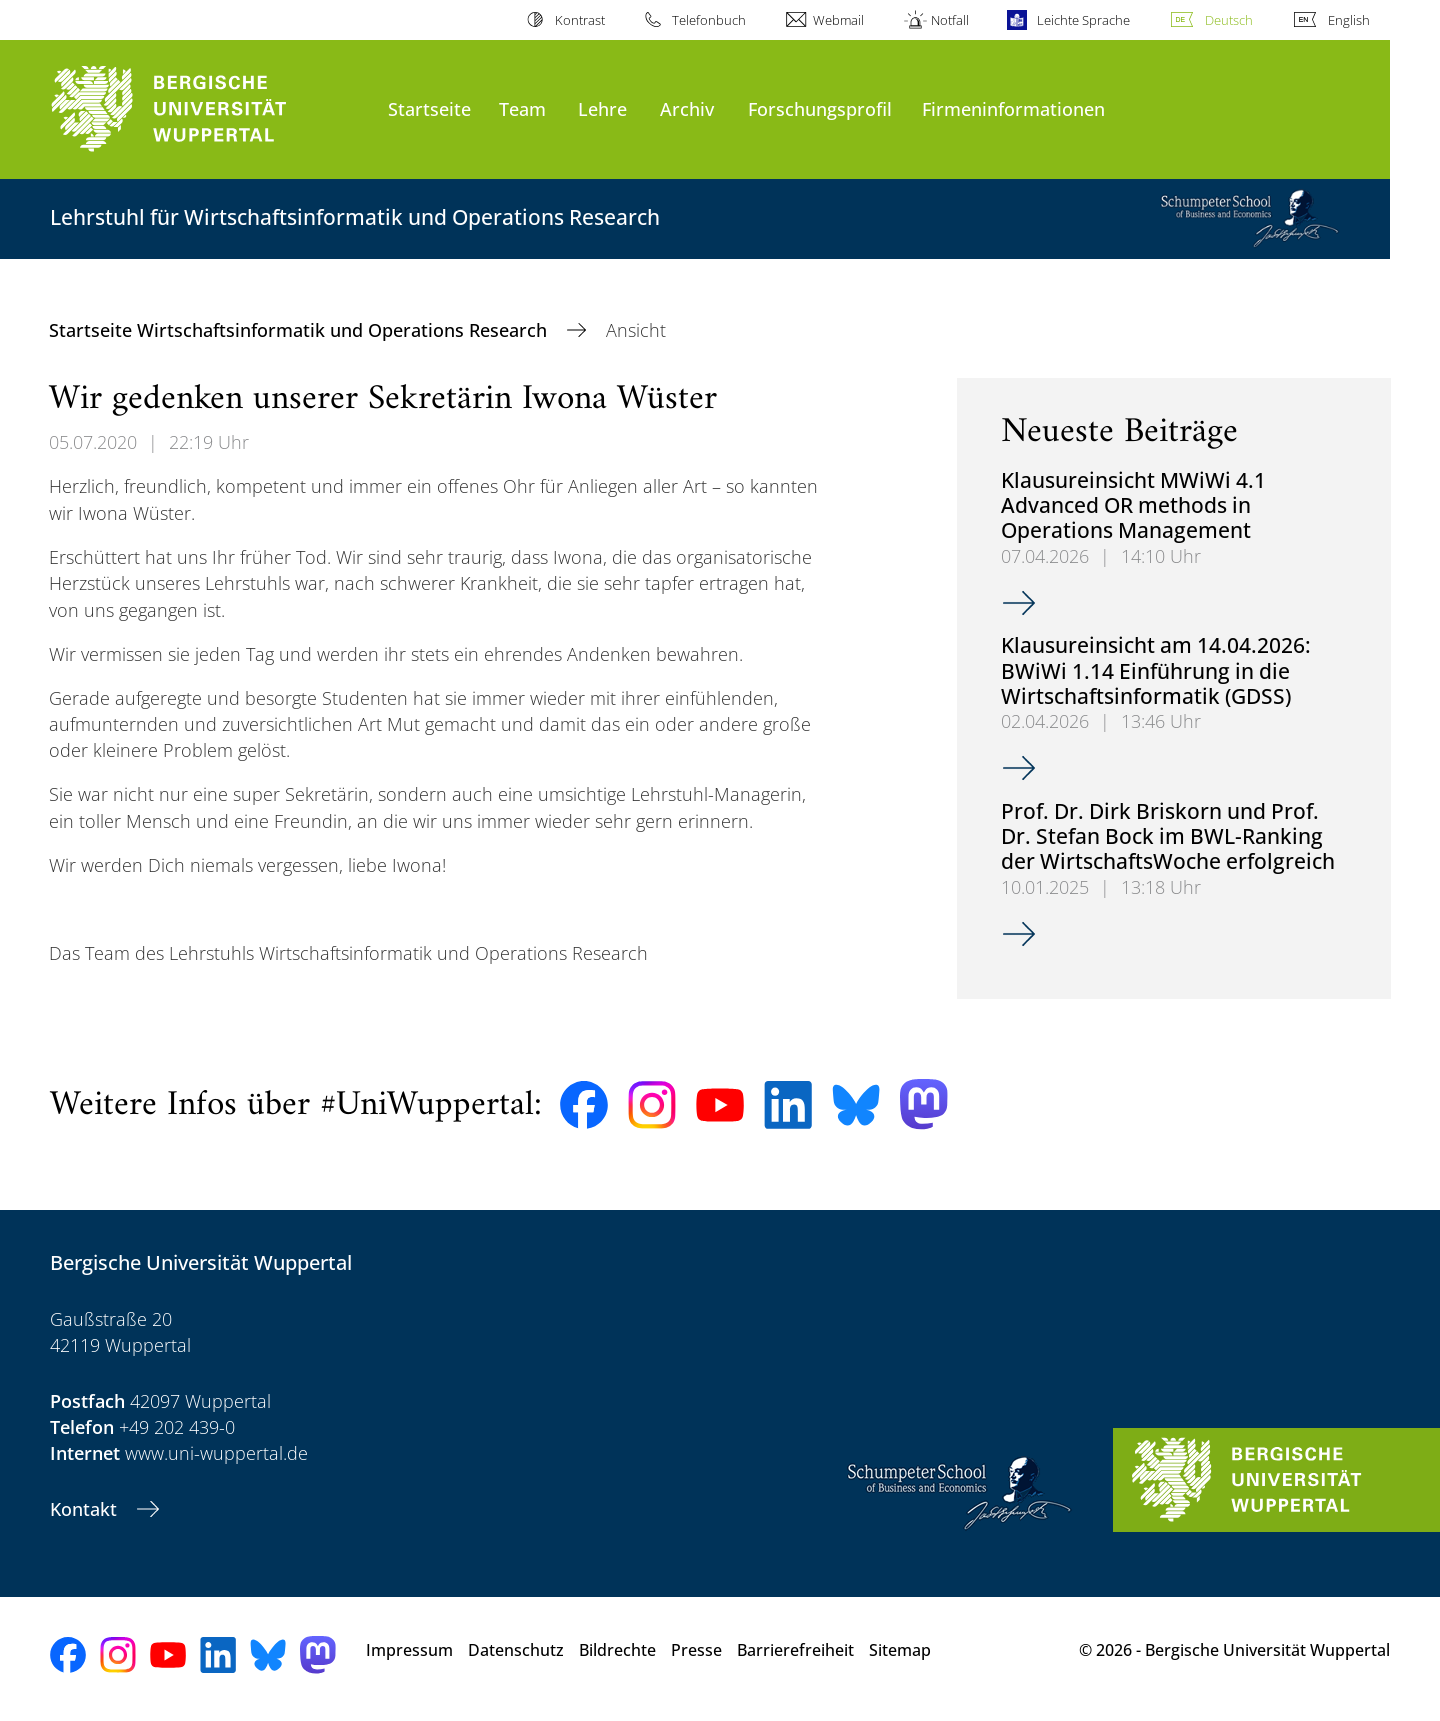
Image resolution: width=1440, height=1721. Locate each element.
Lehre (602, 108)
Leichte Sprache (1083, 20)
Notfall (950, 20)
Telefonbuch (709, 20)
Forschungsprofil (820, 108)
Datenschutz (516, 1650)
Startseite (429, 108)
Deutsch (1229, 20)
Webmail (838, 20)
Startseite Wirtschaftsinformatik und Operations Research (300, 330)
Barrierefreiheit (795, 1650)
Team (522, 108)
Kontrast (580, 20)
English (1349, 20)
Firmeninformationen (1013, 108)
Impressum (409, 1650)
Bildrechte (617, 1650)
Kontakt (86, 1509)
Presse (696, 1650)
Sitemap (900, 1650)
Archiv (687, 108)
